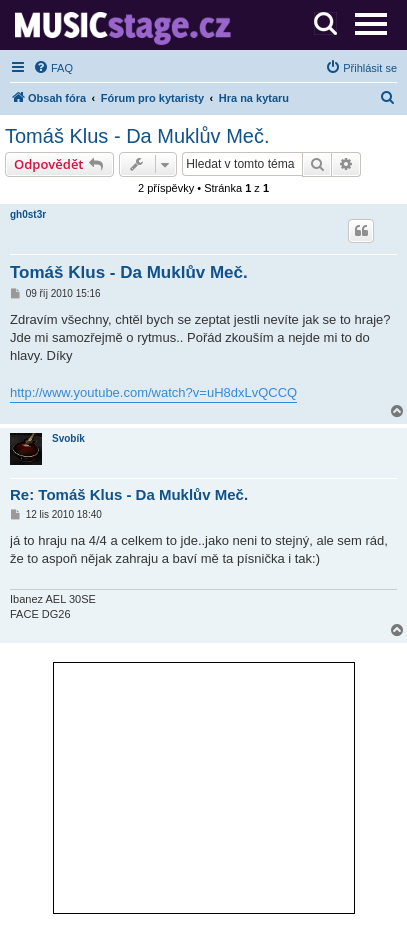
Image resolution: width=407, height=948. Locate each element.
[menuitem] (53, 68)
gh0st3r (28, 214)
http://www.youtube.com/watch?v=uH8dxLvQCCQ (153, 392)
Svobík (68, 438)
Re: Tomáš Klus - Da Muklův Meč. (129, 494)
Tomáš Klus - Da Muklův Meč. (137, 136)
